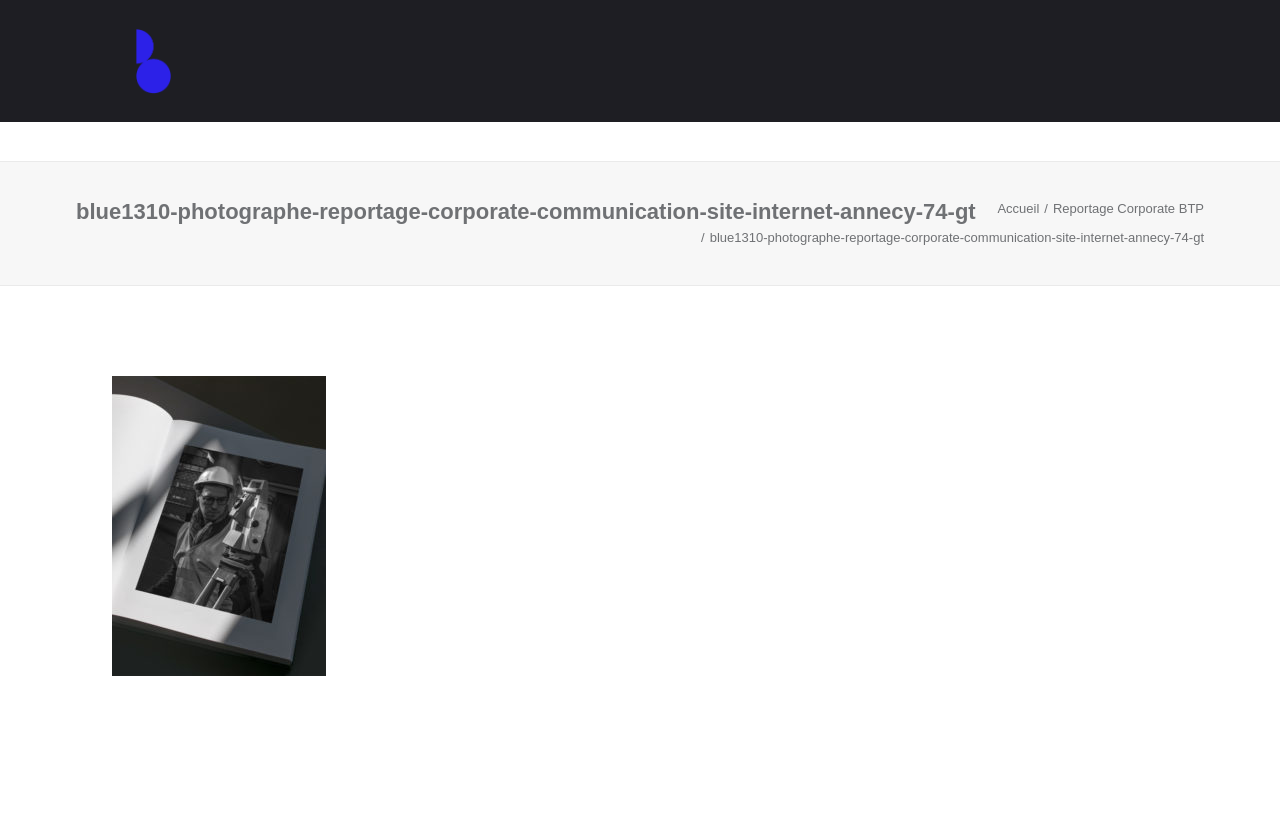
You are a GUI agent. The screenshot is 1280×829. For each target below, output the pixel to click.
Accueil (1018, 208)
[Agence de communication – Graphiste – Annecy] (130, 81)
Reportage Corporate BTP (1128, 208)
